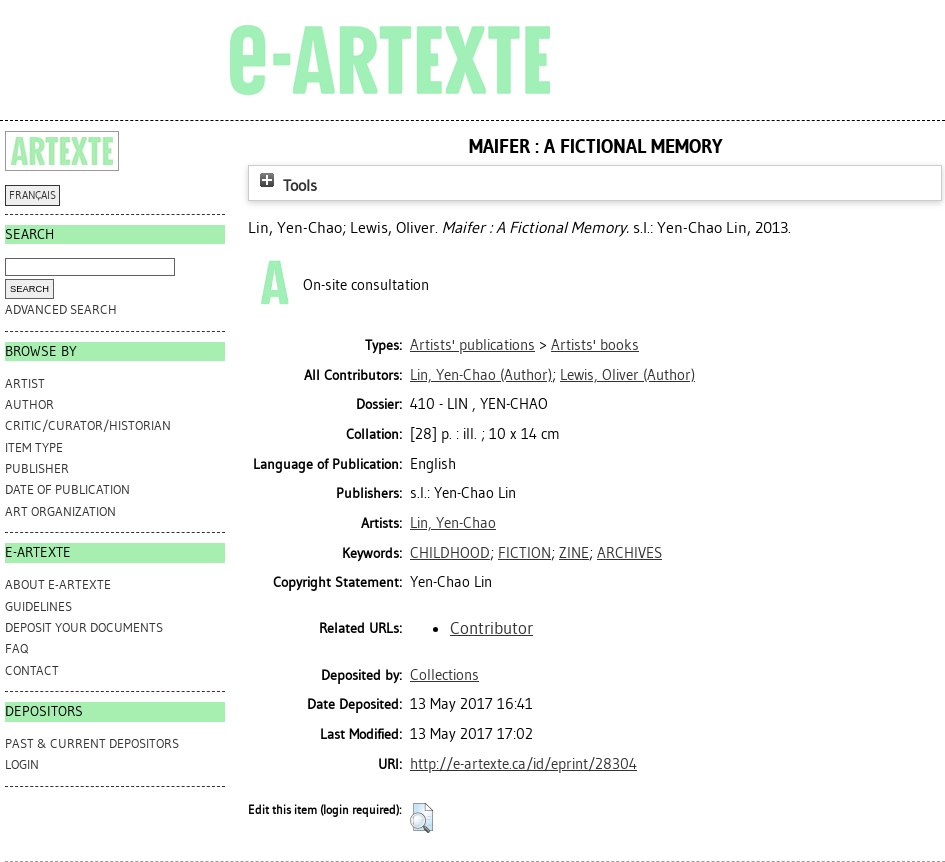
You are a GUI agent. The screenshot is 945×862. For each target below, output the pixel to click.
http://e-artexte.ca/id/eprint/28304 (523, 764)
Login (22, 764)
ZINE (574, 553)
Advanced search (61, 309)
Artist (25, 383)
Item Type (34, 447)
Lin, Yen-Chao (453, 523)
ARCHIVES (629, 553)
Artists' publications (472, 345)
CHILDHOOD (450, 553)
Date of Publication (67, 489)
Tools (286, 185)
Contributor (491, 628)
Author (29, 404)
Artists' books (595, 345)
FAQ (16, 648)
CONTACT (32, 670)
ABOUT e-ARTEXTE (58, 584)
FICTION (524, 553)
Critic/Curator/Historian (88, 425)
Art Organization (60, 511)
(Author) (481, 375)
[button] (421, 818)
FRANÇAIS (32, 195)
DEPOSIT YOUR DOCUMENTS (84, 627)
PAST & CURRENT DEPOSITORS (92, 743)
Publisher (37, 468)
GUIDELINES (38, 606)
